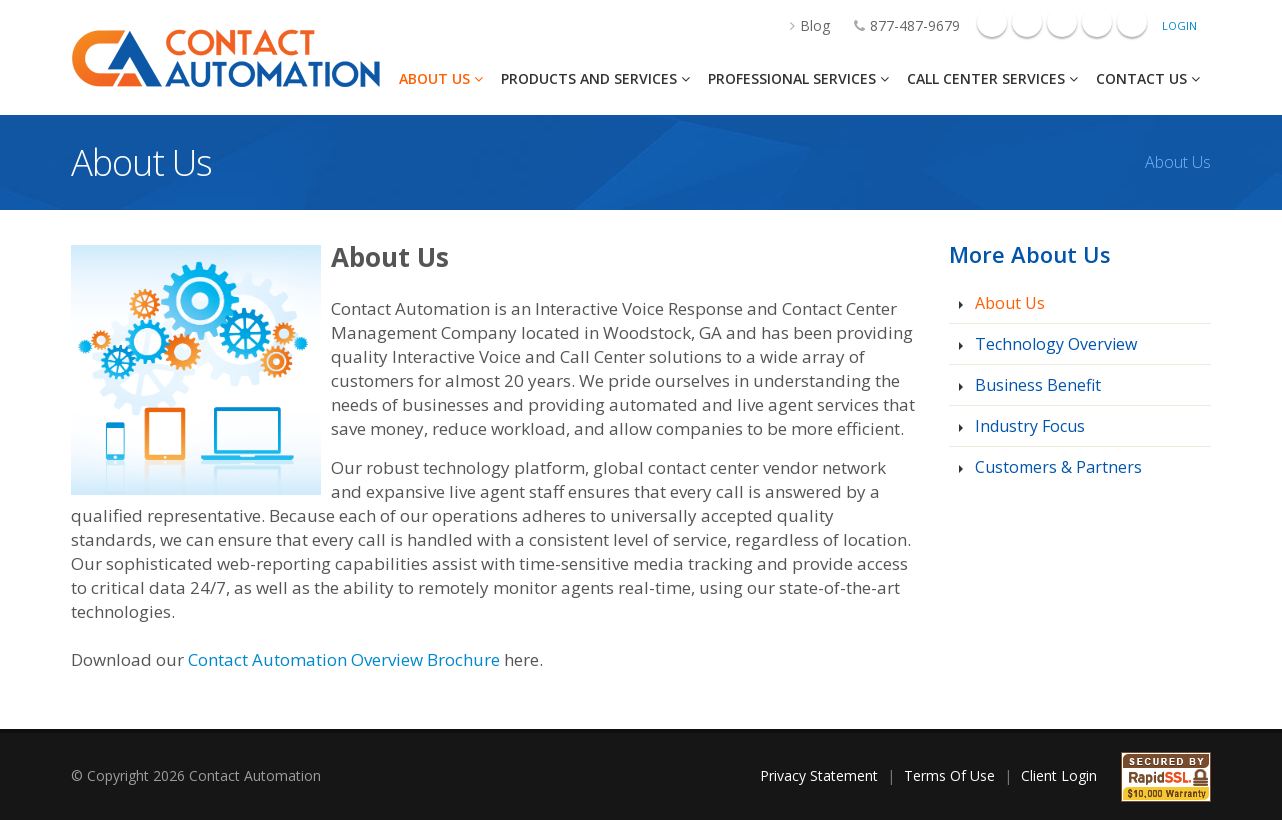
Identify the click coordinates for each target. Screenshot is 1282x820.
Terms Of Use (949, 775)
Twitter (1132, 22)
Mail (1097, 22)
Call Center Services (992, 78)
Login (1179, 25)
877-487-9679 (897, 25)
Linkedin (1062, 22)
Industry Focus (1028, 426)
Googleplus (1027, 22)
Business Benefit (1036, 385)
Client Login (1059, 775)
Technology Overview (1054, 344)
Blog (800, 25)
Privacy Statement (819, 775)
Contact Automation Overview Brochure (344, 659)
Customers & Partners (1056, 467)
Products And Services (595, 78)
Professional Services (798, 78)
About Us (441, 78)
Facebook (992, 22)
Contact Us (1148, 78)
